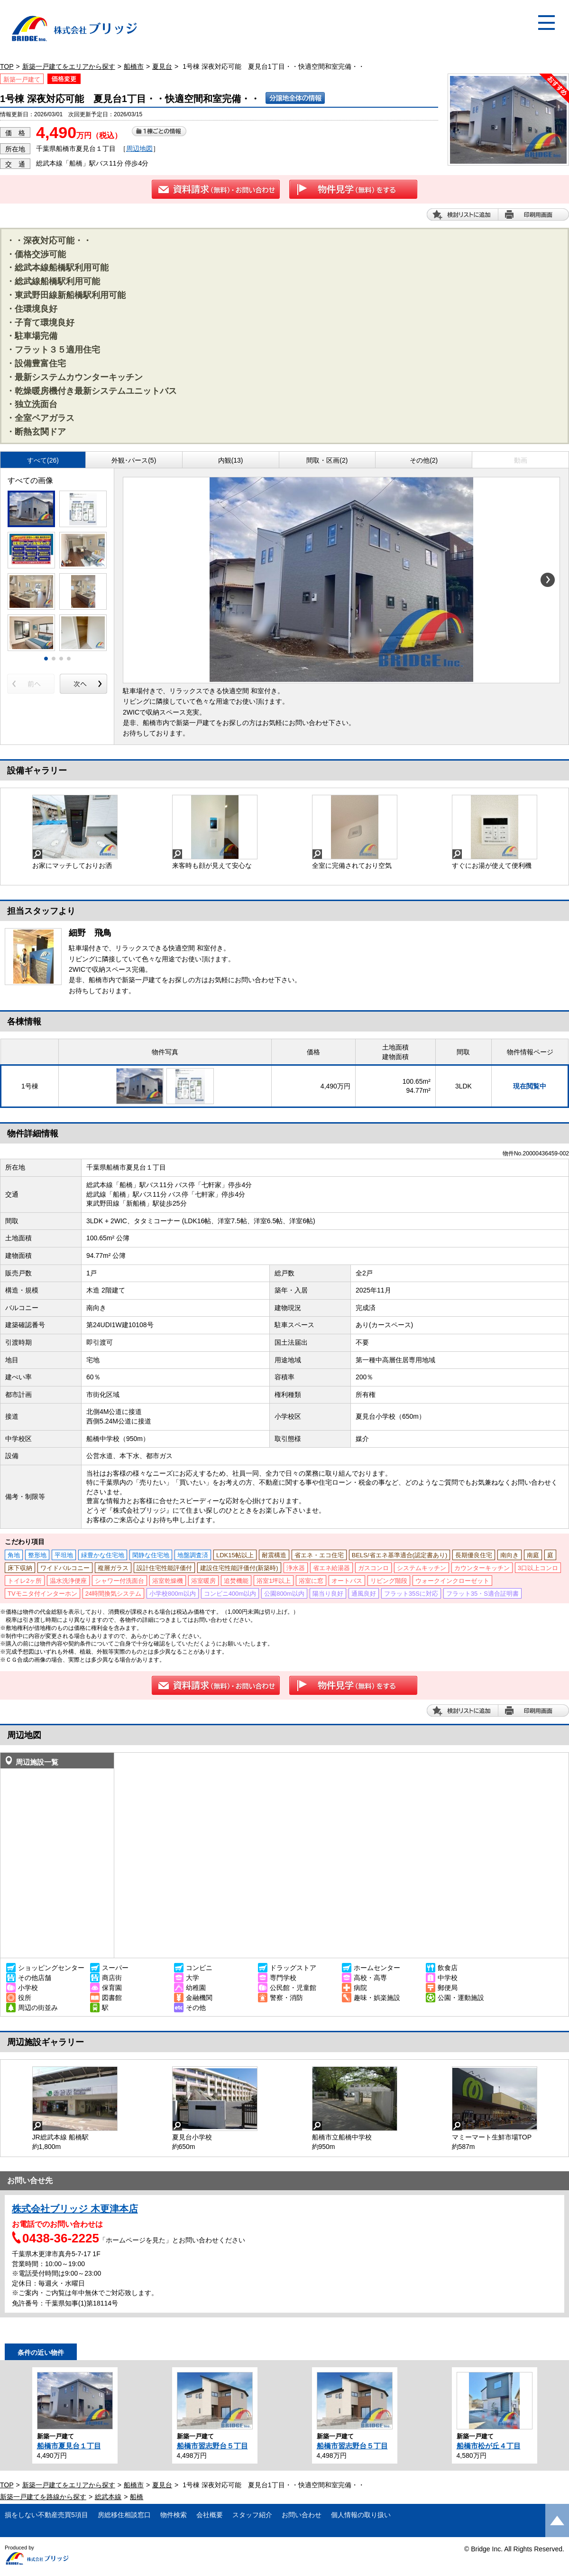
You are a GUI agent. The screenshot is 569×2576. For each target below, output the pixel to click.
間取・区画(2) (327, 460)
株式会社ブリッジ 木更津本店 (75, 2209)
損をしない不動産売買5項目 (46, 2515)
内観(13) (230, 460)
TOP (7, 66)
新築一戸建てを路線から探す (43, 2497)
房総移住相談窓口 (124, 2515)
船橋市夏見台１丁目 (69, 2446)
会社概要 (209, 2515)
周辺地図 (139, 148)
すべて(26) (43, 460)
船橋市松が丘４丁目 (489, 2446)
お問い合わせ (301, 2515)
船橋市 (134, 66)
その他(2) (424, 460)
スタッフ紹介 (252, 2515)
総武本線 (108, 2497)
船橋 (136, 2497)
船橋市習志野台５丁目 (212, 2446)
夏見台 (162, 66)
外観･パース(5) (133, 460)
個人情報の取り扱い (361, 2515)
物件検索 (173, 2515)
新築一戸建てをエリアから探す (68, 66)
